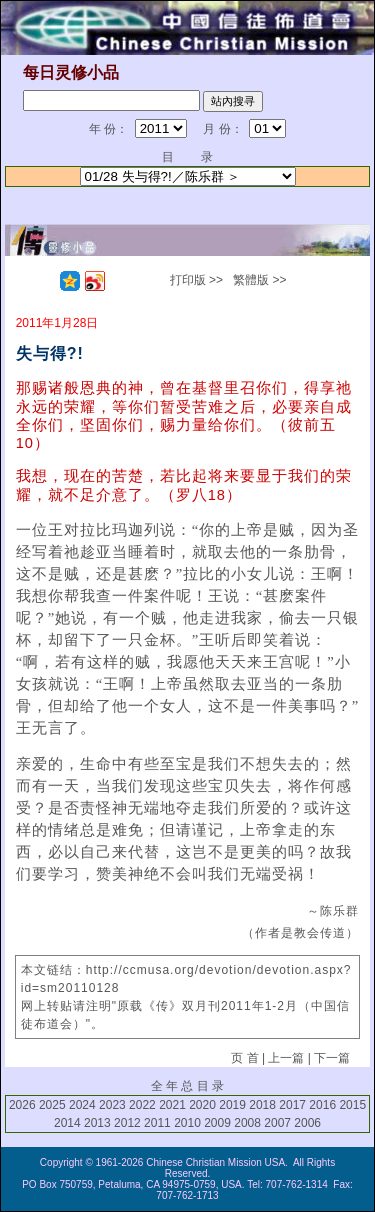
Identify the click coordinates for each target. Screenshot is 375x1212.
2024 (82, 1105)
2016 (322, 1105)
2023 (112, 1105)
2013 (97, 1123)
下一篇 (332, 1058)
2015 (352, 1105)
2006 (307, 1123)
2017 (292, 1105)
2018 (262, 1105)
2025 (52, 1105)
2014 (67, 1123)
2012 (127, 1123)
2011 (157, 1123)
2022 (142, 1105)
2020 (202, 1105)
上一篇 (286, 1058)
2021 (172, 1105)
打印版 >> (196, 280)
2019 (232, 1105)
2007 (277, 1123)
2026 (22, 1105)
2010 (187, 1123)
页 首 (244, 1058)
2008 (247, 1123)
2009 (217, 1123)
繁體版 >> (259, 280)
